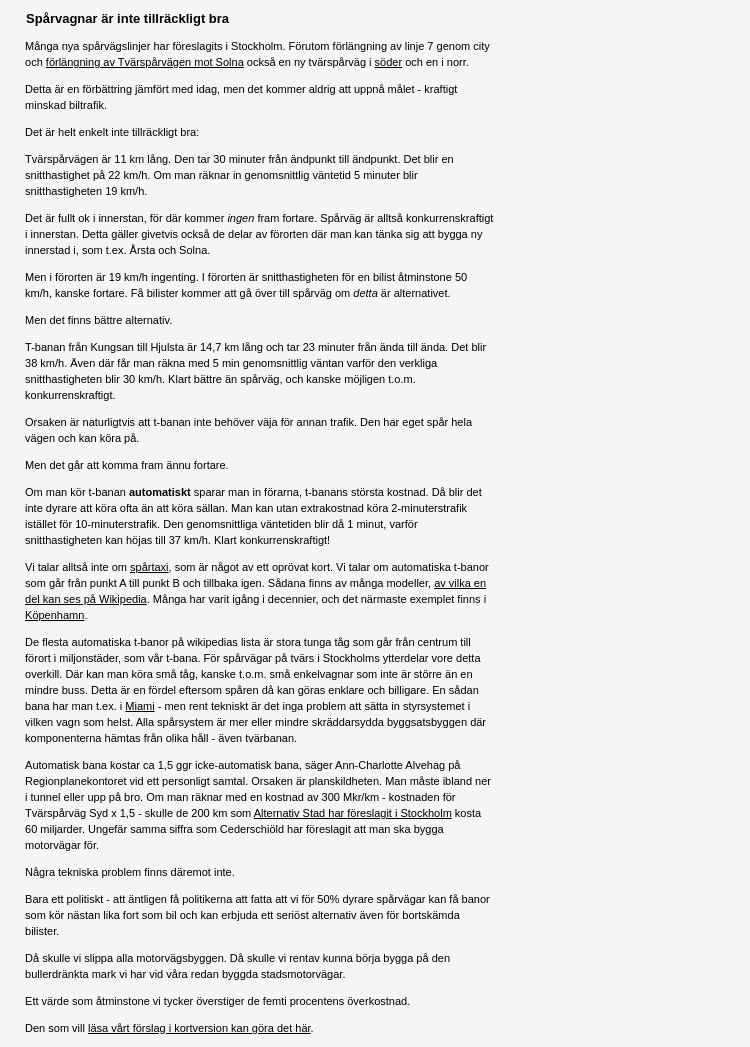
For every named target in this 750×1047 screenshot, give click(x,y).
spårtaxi (149, 567)
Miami (139, 706)
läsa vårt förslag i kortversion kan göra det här (199, 1028)
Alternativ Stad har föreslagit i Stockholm (353, 813)
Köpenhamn (54, 615)
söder (389, 62)
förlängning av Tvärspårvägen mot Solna (145, 62)
